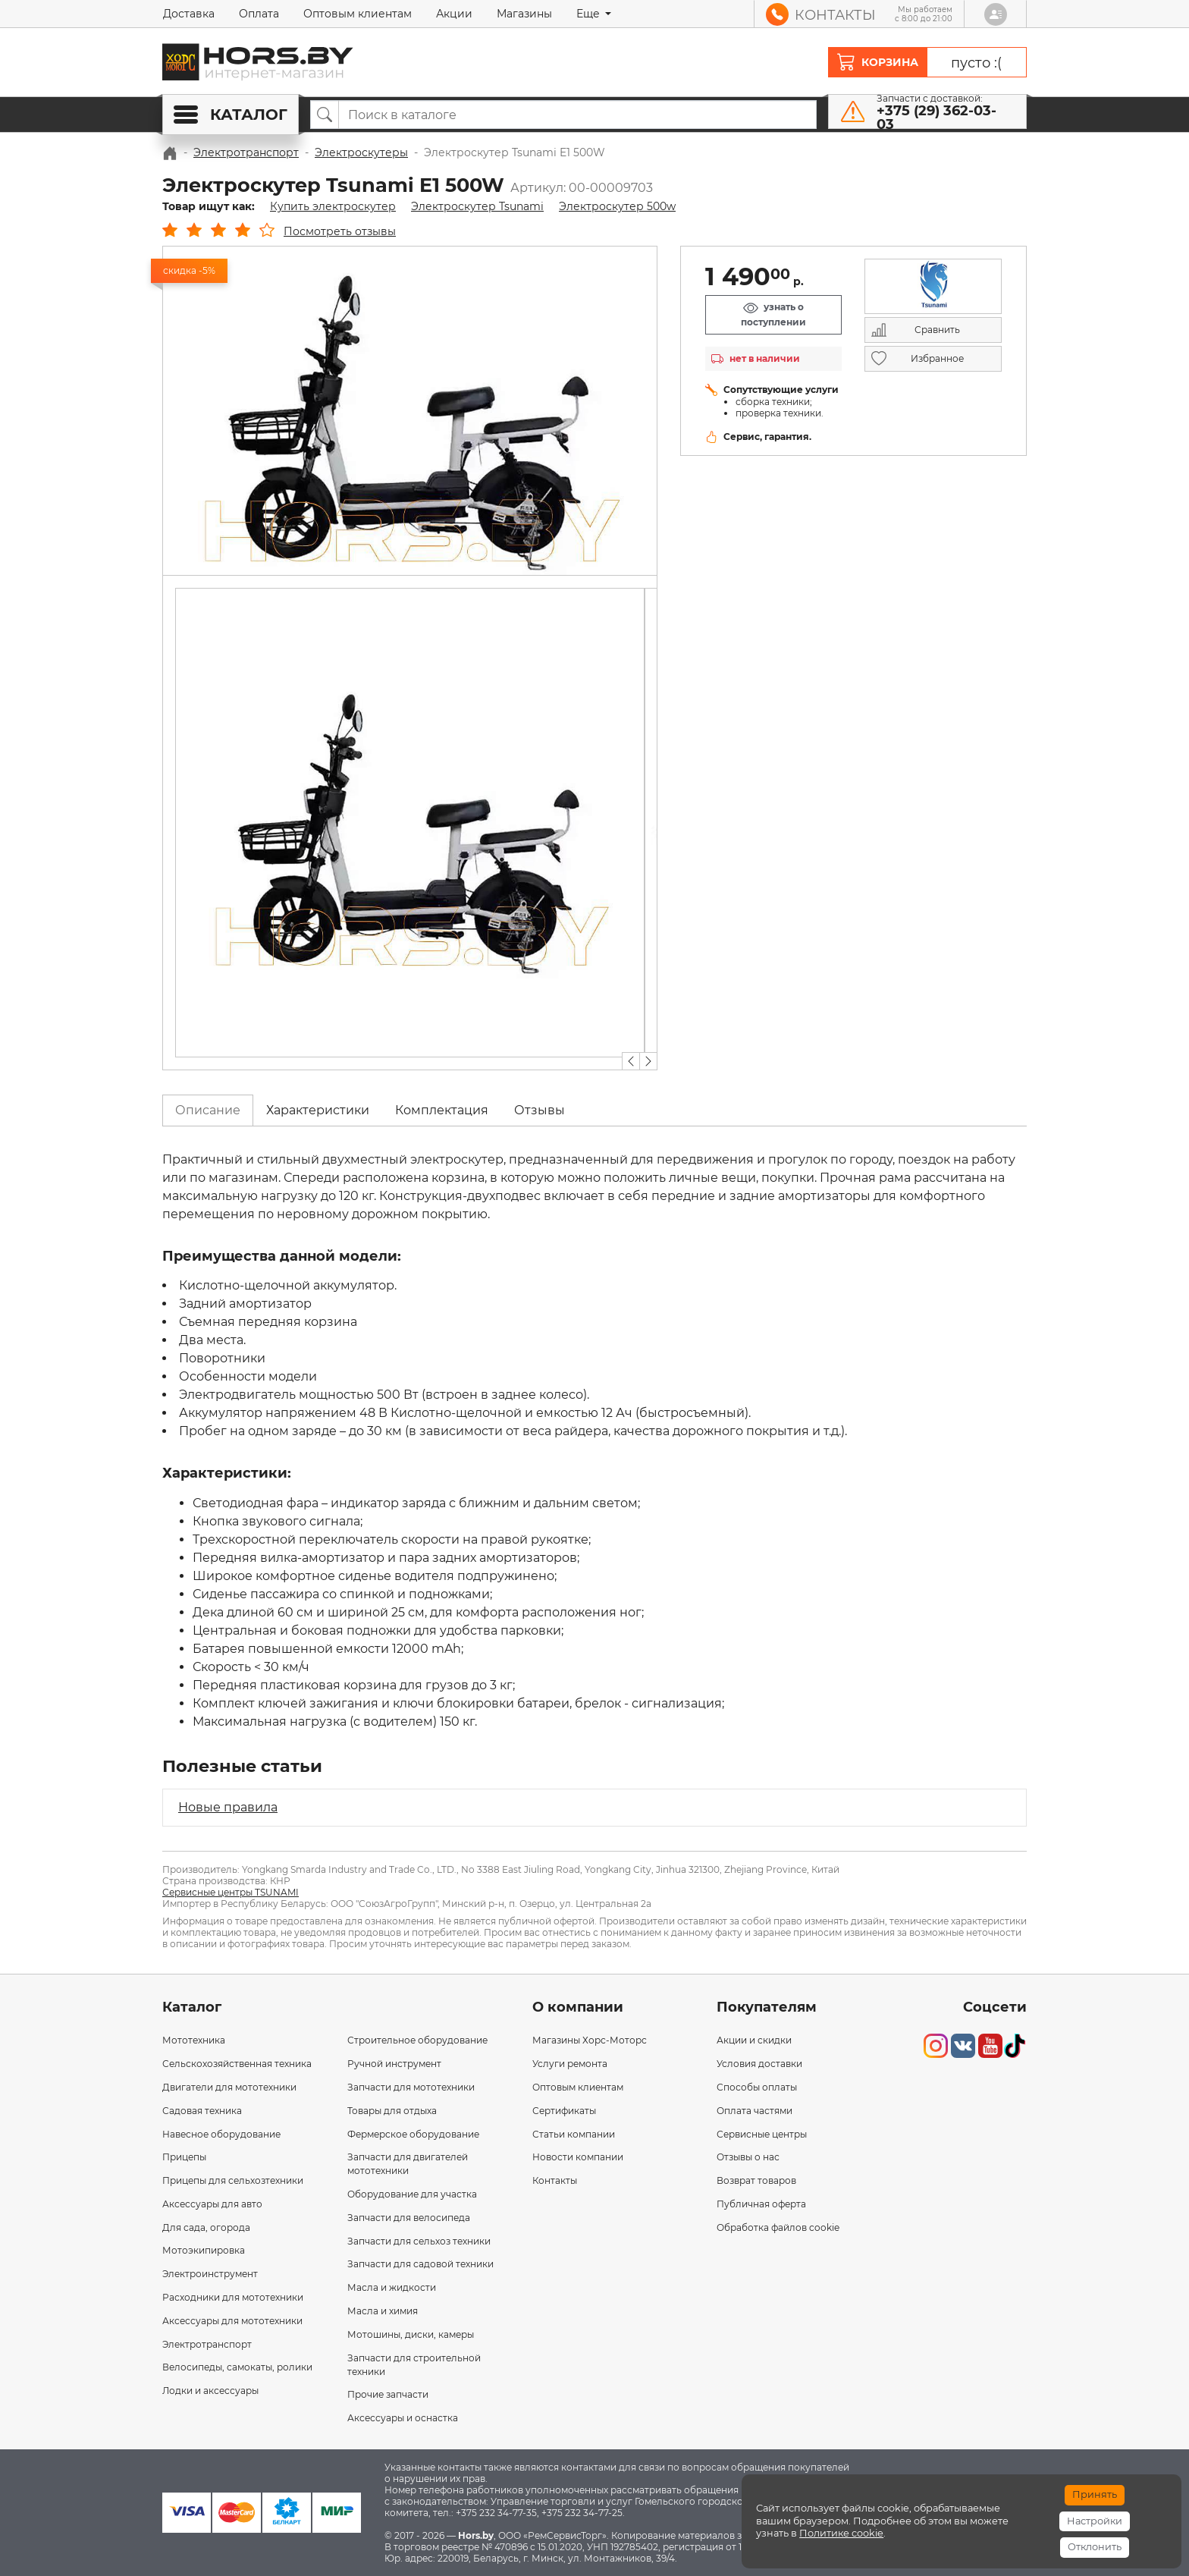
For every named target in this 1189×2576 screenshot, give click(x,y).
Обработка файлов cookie (778, 2227)
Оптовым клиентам (357, 13)
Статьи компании (573, 2134)
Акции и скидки (754, 2040)
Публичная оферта (761, 2204)
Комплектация (441, 1110)
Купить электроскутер (333, 206)
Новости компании (577, 2157)
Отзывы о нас (748, 2157)
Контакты (554, 2180)
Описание (207, 1110)
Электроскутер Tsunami (477, 206)
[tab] (207, 1110)
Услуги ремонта (569, 2063)
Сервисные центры (762, 2134)
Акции (454, 13)
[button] (631, 1061)
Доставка (189, 13)
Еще (589, 13)
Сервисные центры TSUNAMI (230, 1892)
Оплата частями (754, 2110)
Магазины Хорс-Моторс (589, 2040)
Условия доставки (759, 2063)
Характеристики (317, 1110)
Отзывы (539, 1110)
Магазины (524, 13)
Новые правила (228, 1807)
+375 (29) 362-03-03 (936, 117)
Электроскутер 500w (617, 206)
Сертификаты (564, 2110)
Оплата (259, 13)
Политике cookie (841, 2533)
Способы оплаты (757, 2087)
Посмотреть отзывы (340, 231)
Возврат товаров (756, 2180)
